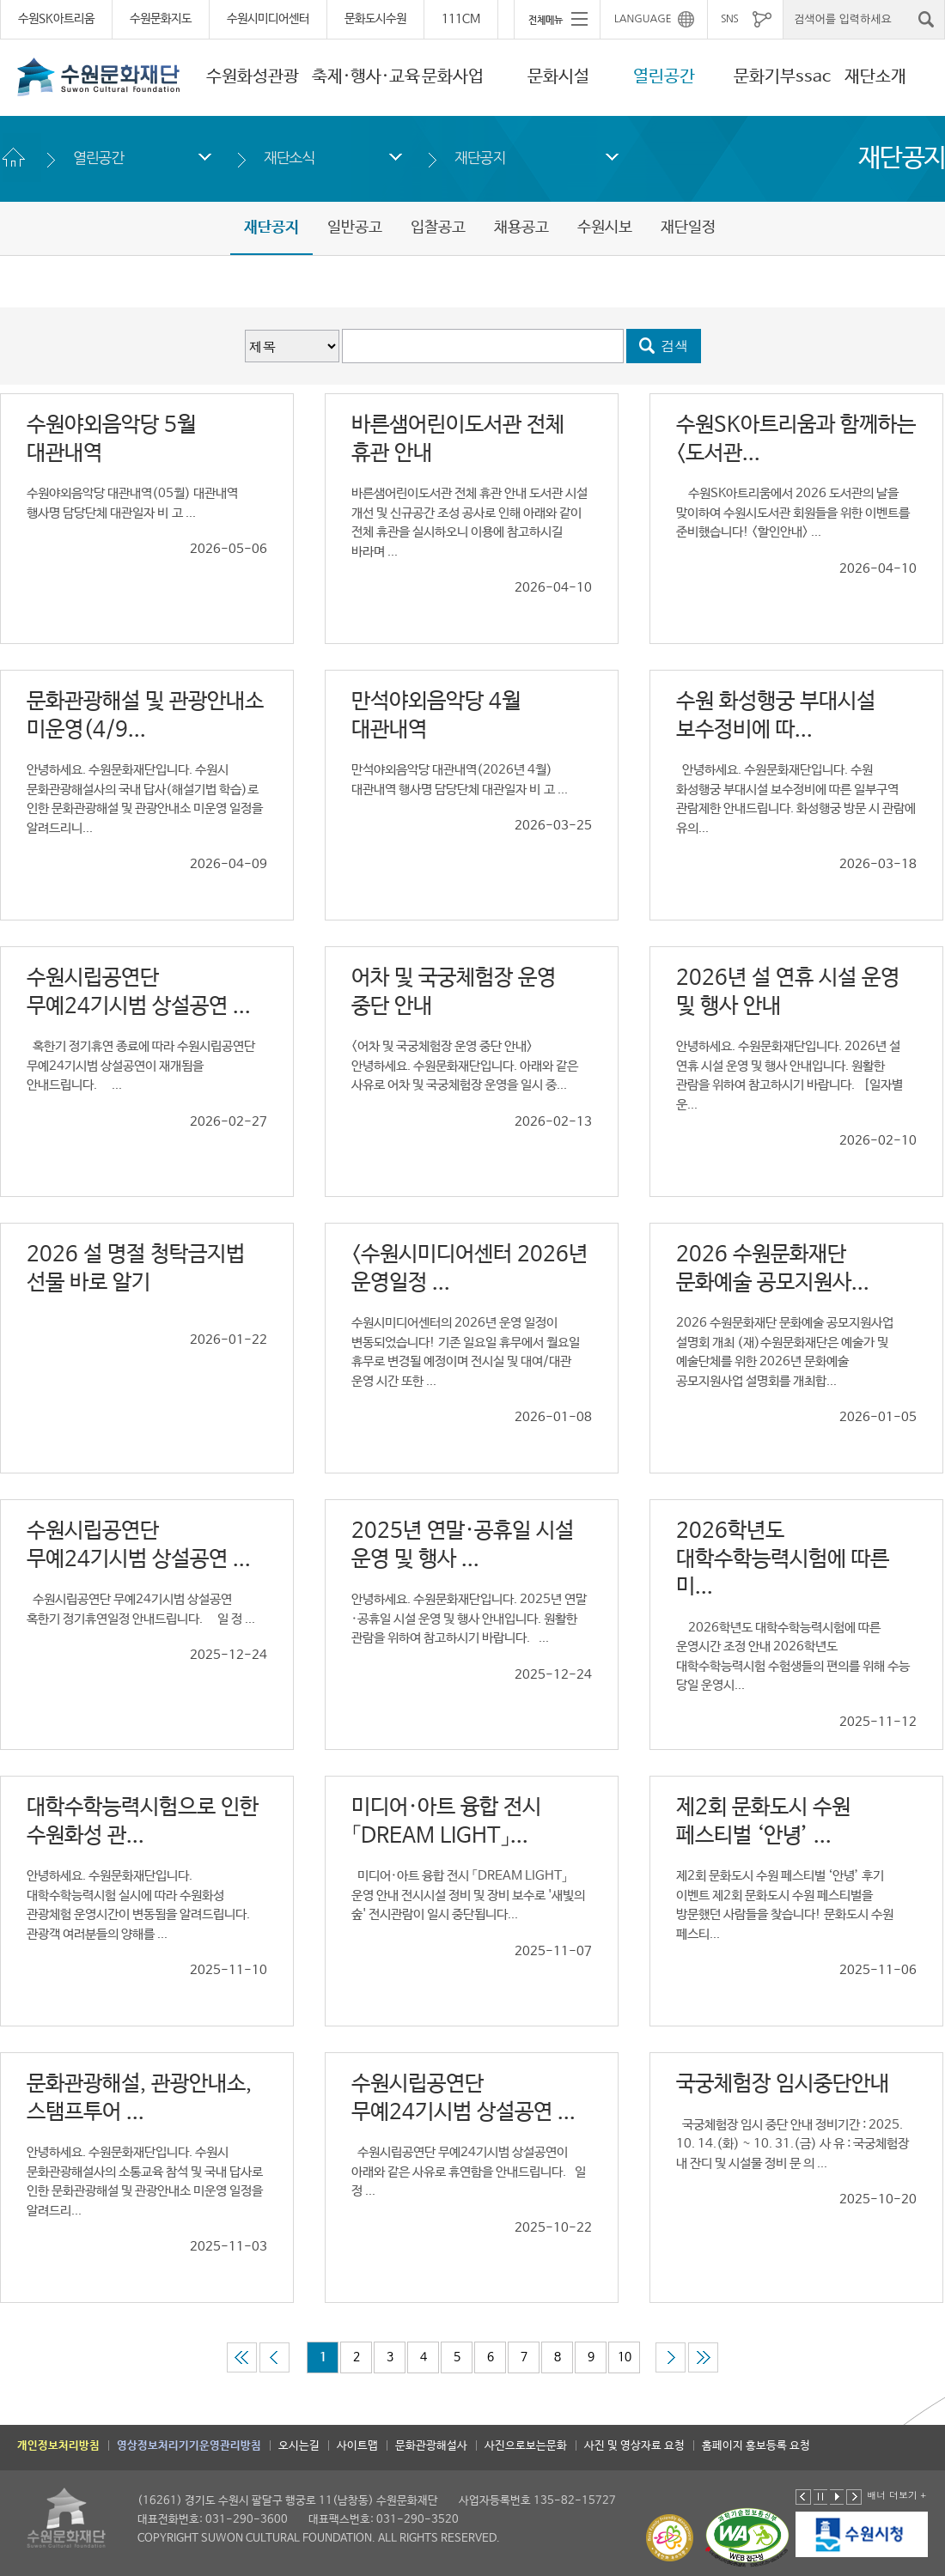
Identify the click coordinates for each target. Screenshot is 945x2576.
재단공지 (479, 157)
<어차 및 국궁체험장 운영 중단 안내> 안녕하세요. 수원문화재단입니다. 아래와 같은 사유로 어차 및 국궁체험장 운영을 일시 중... (464, 1065)
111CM (461, 19)
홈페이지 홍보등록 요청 (756, 2445)
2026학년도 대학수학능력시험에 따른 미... (782, 1559)
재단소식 (289, 157)
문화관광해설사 (431, 2445)
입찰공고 (438, 227)
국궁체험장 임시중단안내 (782, 2084)
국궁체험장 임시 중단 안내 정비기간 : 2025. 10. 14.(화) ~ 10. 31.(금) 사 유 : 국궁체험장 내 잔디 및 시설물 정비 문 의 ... (792, 2144)
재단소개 (875, 77)
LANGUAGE (643, 19)
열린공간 (664, 77)
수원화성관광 (252, 77)
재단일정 (688, 227)
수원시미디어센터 (268, 19)
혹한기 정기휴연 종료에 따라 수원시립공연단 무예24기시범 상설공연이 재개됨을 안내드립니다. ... (141, 1065)
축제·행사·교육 (366, 77)
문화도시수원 (375, 19)
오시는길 (299, 2445)
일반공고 (354, 227)
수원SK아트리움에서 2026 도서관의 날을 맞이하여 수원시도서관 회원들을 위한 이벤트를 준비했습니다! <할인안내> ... (793, 512)
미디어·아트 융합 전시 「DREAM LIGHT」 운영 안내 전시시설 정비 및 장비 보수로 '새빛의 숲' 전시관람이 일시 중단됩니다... (468, 1895)
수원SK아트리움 (56, 19)
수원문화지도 (161, 19)
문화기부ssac (782, 77)
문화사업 (453, 77)
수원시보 (604, 227)
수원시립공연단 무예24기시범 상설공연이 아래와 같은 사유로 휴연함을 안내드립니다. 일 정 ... (468, 2171)
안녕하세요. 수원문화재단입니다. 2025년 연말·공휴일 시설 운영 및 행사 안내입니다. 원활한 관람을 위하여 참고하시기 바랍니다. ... (469, 1618)
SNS (729, 19)
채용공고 (521, 227)
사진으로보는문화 (526, 2445)
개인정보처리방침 (58, 2445)
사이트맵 (357, 2445)
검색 (675, 345)
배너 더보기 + (896, 2494)
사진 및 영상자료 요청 (634, 2445)
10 (624, 2357)
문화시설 (558, 77)
